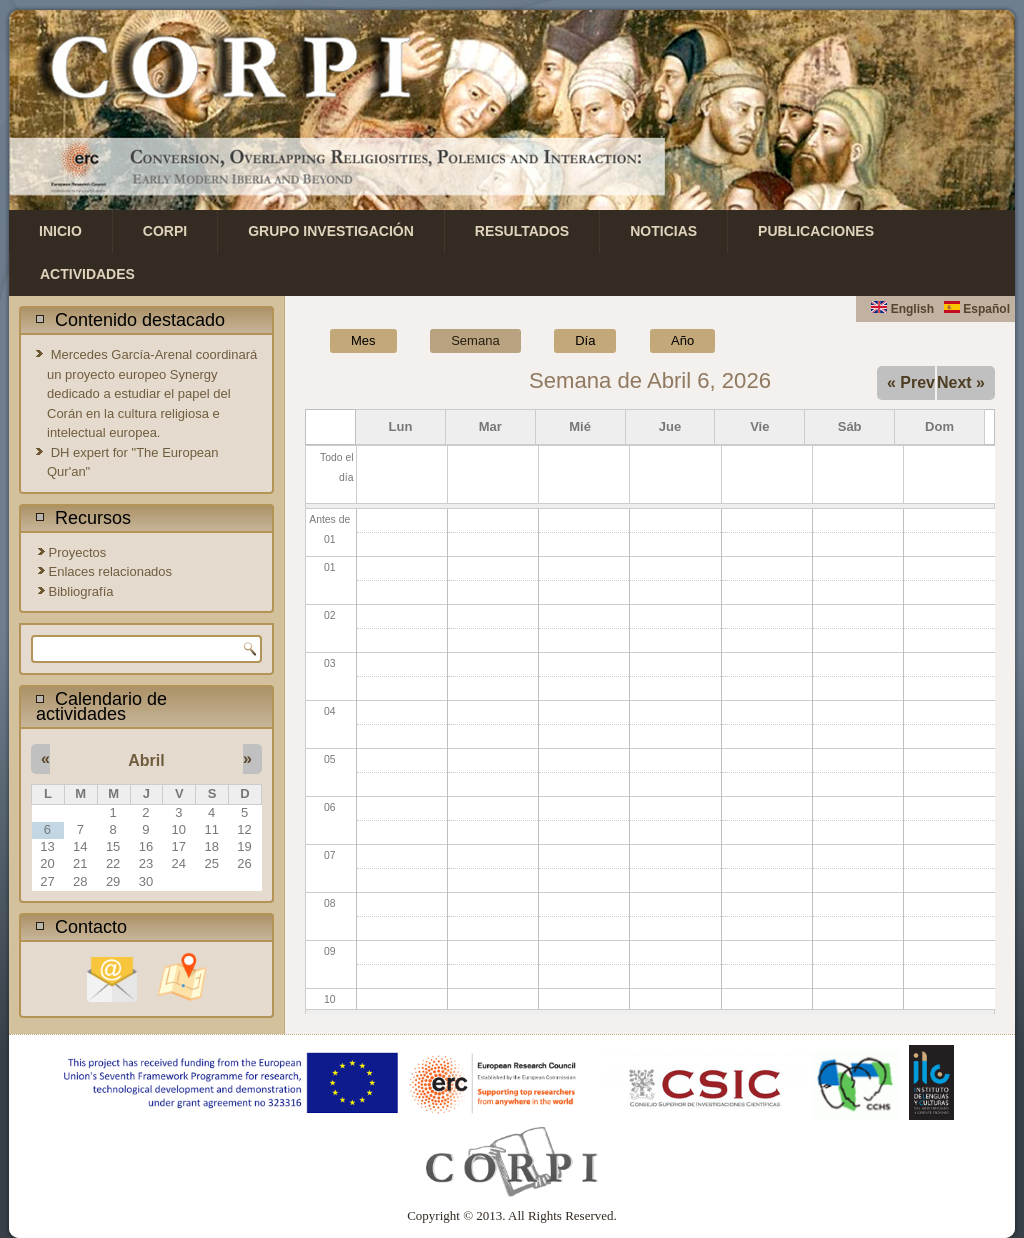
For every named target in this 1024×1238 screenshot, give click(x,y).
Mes (363, 340)
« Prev (911, 382)
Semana (485, 338)
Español (977, 309)
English (902, 309)
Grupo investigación (331, 231)
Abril (146, 760)
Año (682, 340)
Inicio (60, 231)
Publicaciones (816, 231)
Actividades (87, 274)
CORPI (165, 231)
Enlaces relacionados (111, 571)
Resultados (522, 231)
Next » (961, 382)
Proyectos (78, 552)
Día (585, 340)
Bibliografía (81, 591)
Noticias (663, 231)
